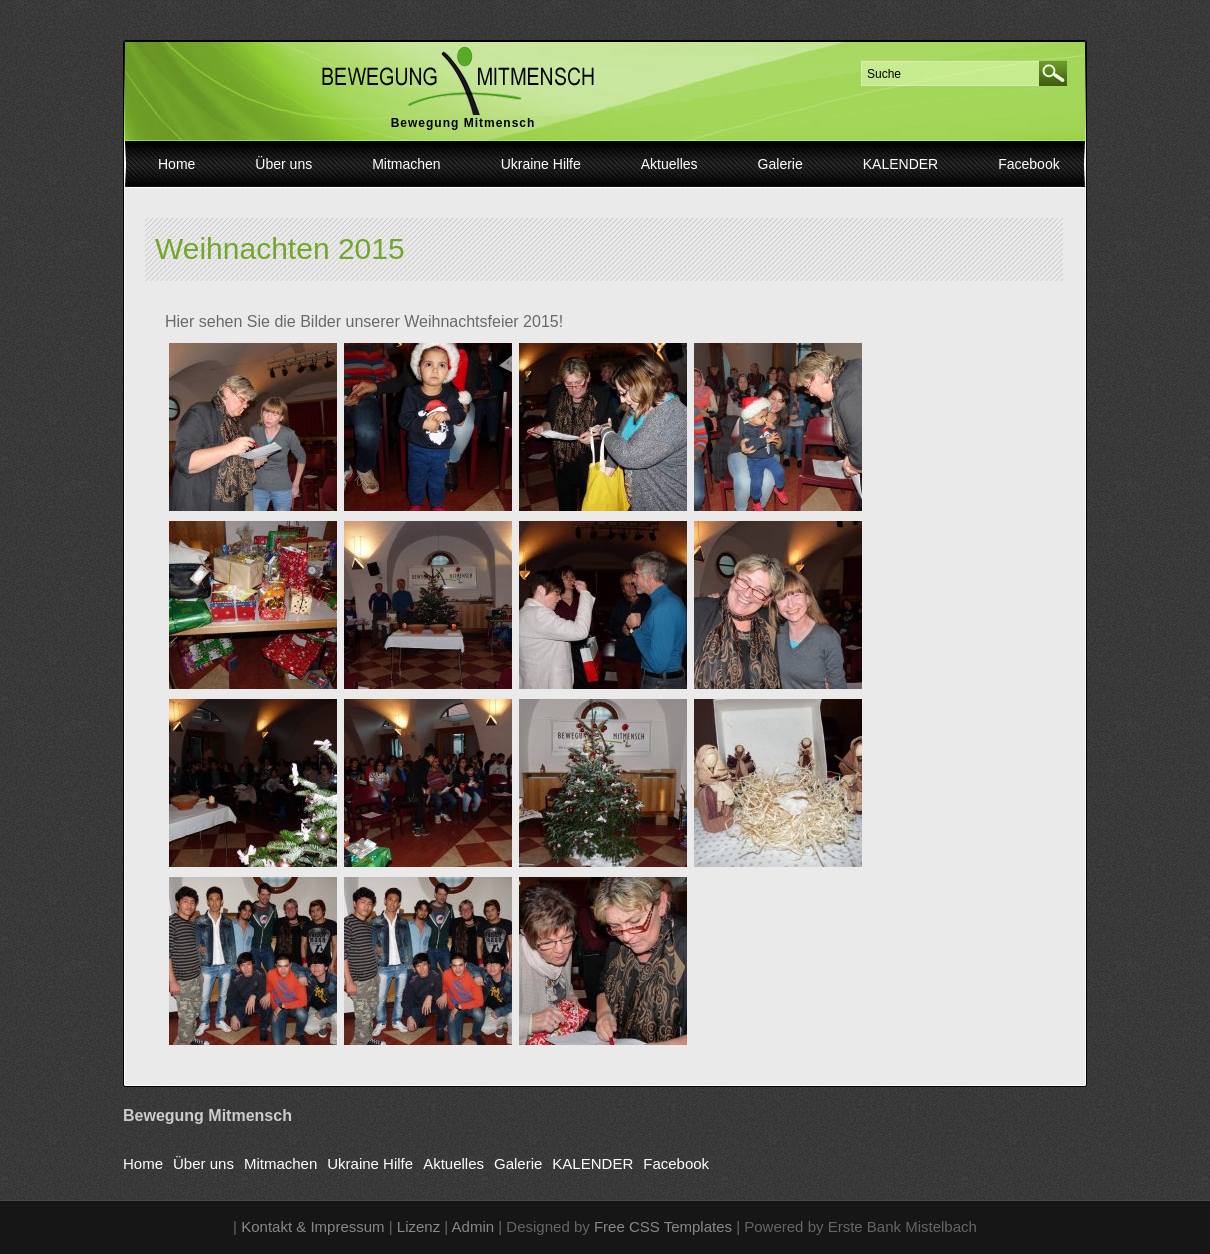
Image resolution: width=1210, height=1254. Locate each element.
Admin (473, 1226)
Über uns (283, 164)
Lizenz (418, 1226)
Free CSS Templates (663, 1226)
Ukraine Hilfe (541, 164)
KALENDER (900, 164)
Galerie (780, 164)
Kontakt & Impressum (312, 1226)
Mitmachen (406, 164)
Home (176, 164)
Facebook (1028, 164)
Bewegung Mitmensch (463, 123)
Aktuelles (669, 164)
